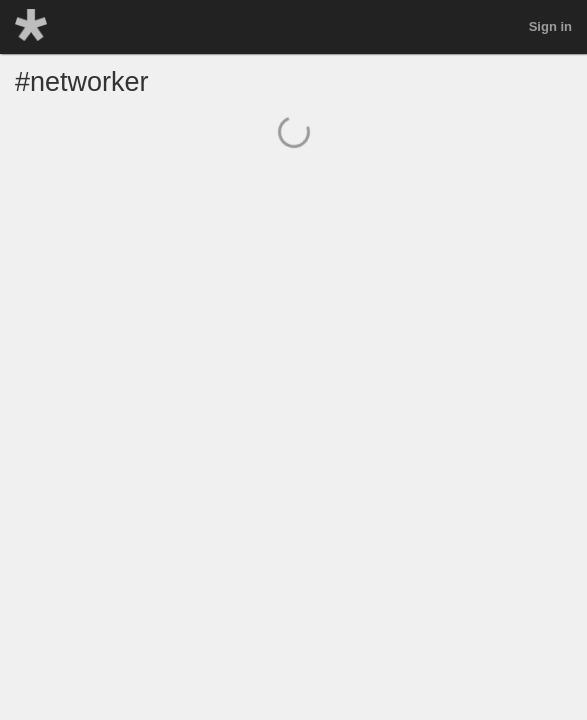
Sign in (550, 26)
